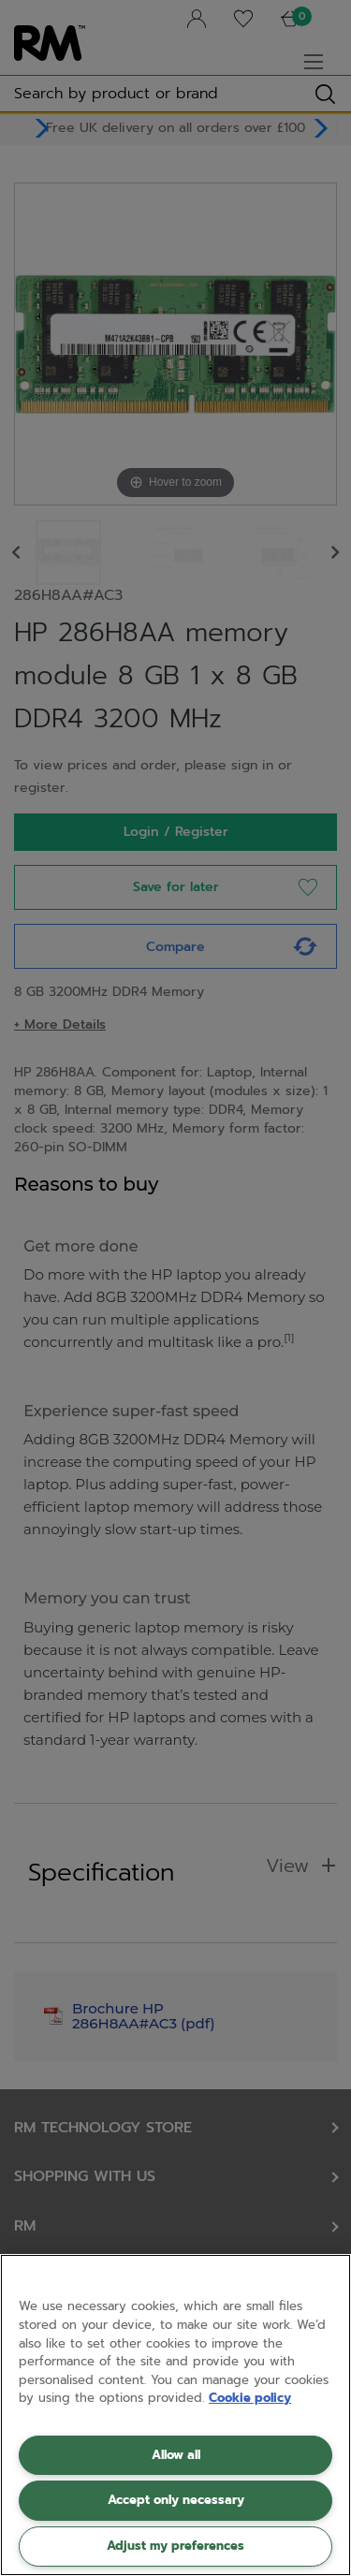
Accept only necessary (176, 2500)
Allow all (176, 2455)
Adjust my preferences (175, 2545)
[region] (175, 2415)
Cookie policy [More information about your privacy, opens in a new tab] (250, 2398)
